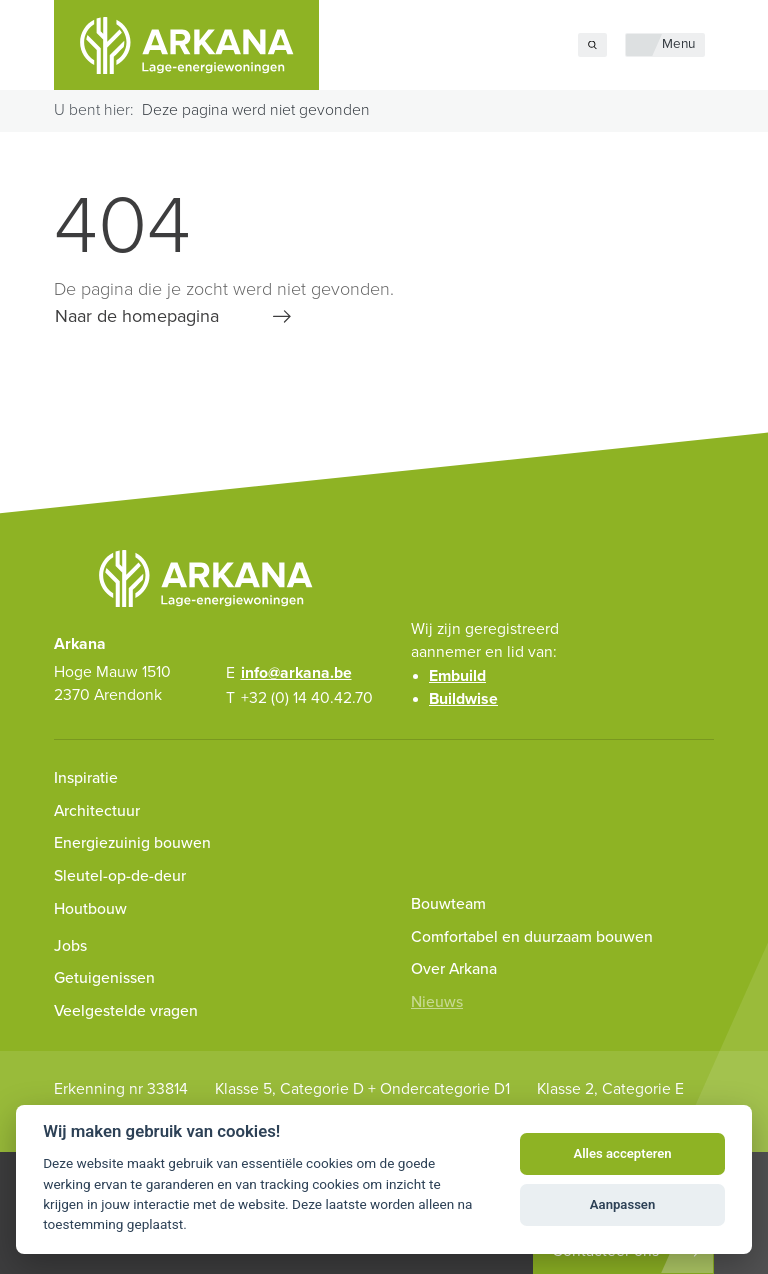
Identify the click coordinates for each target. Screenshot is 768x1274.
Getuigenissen (104, 978)
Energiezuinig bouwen (132, 843)
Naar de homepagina (137, 316)
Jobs (70, 946)
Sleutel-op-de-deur (120, 876)
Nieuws (437, 1002)
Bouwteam (448, 904)
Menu (678, 44)
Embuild (457, 676)
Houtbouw (90, 909)
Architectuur (97, 811)
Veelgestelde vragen (126, 1011)
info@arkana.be (296, 673)
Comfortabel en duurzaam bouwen (532, 937)
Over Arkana (454, 969)
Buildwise (463, 699)
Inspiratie (86, 778)
